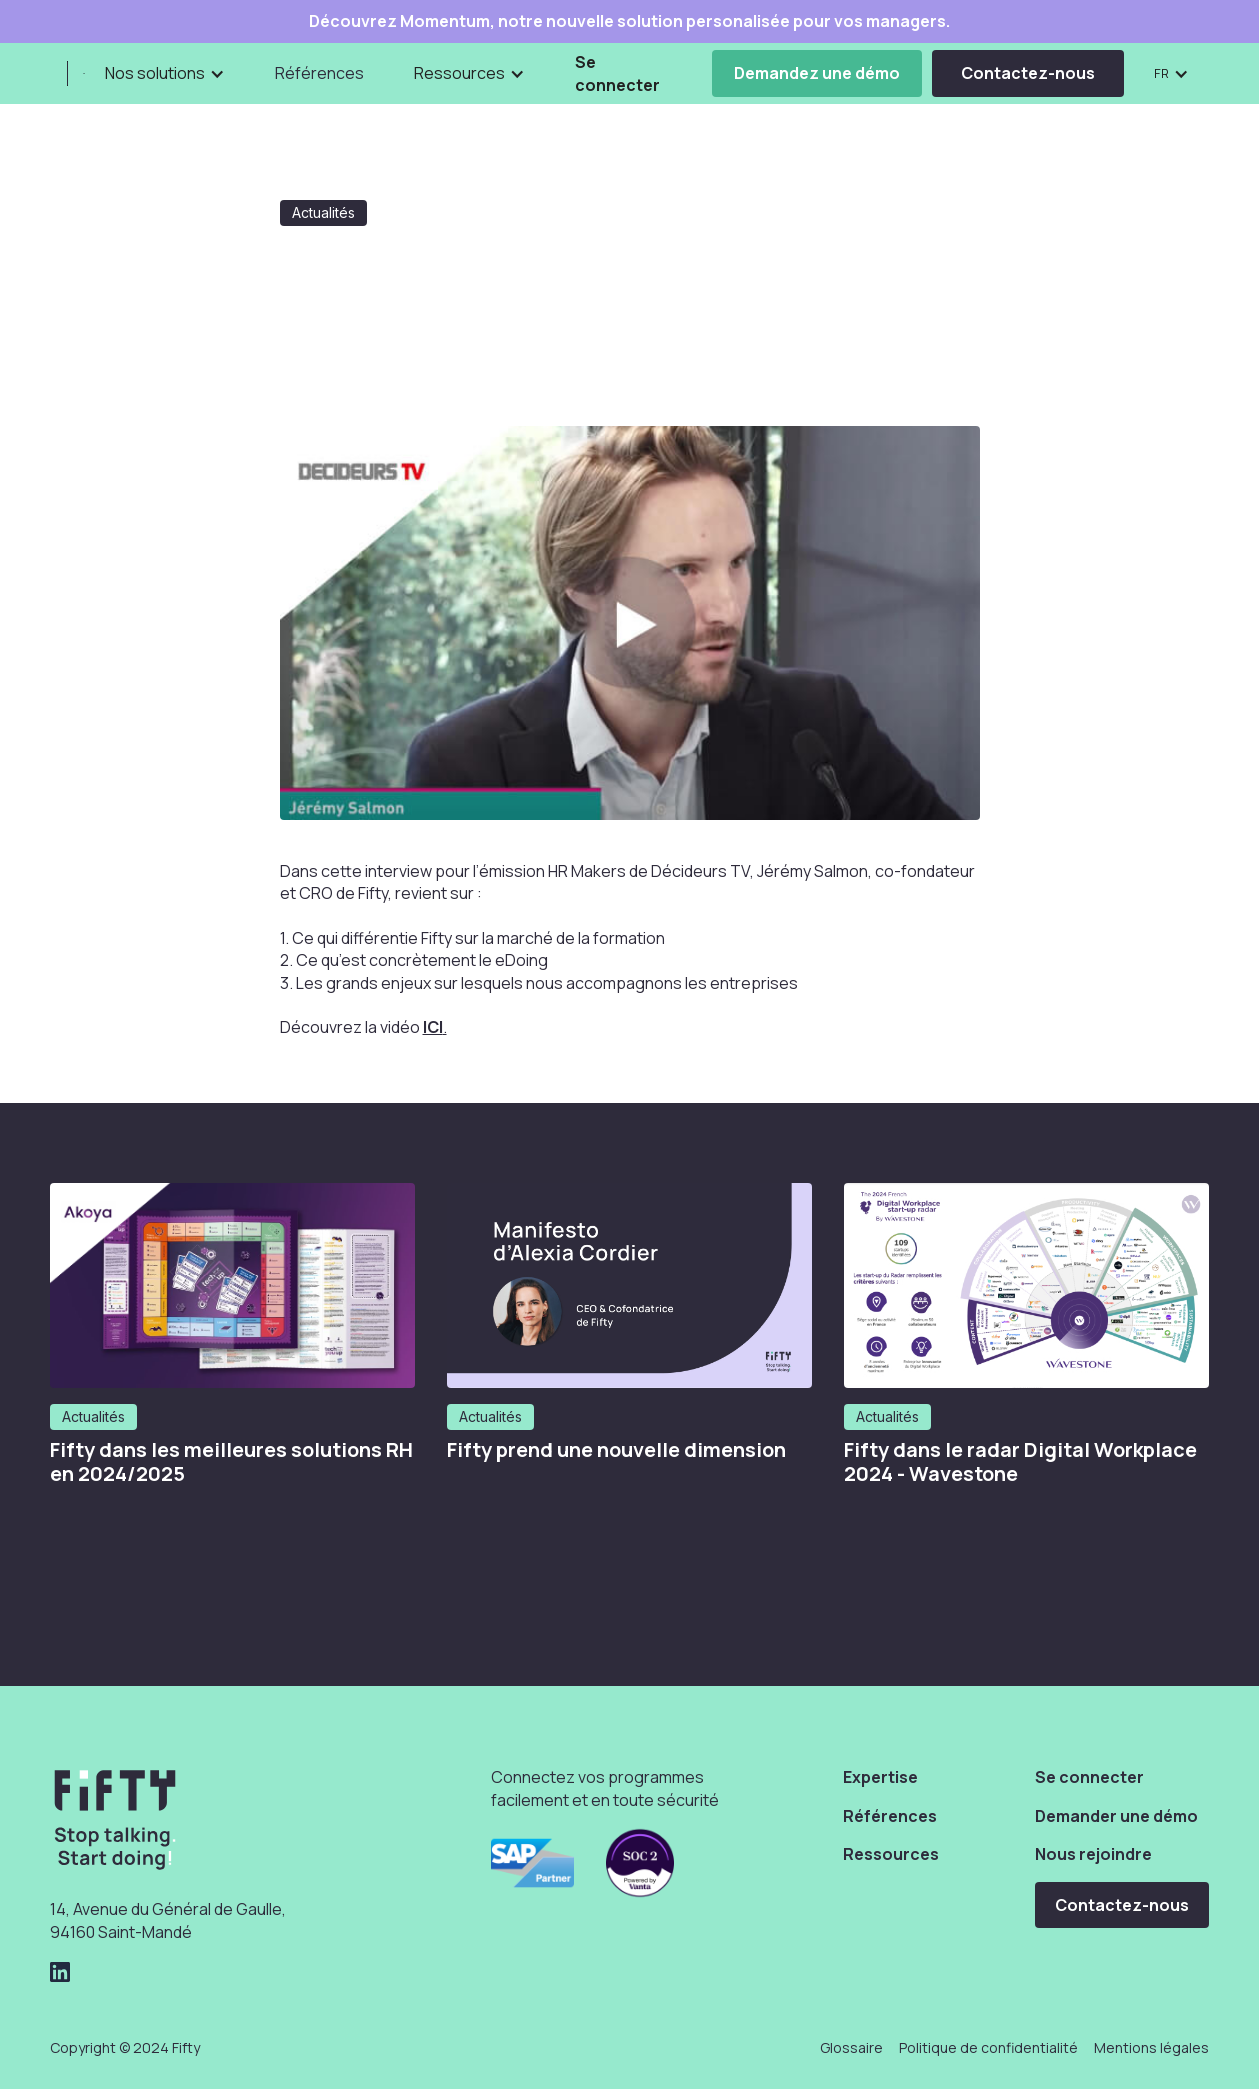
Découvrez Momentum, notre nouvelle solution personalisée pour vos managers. (629, 21)
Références (319, 73)
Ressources (891, 1854)
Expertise (880, 1777)
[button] (165, 73)
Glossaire (851, 2047)
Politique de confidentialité (988, 2047)
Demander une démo (1116, 1816)
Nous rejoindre (1093, 1854)
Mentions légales (1151, 2047)
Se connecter (617, 73)
